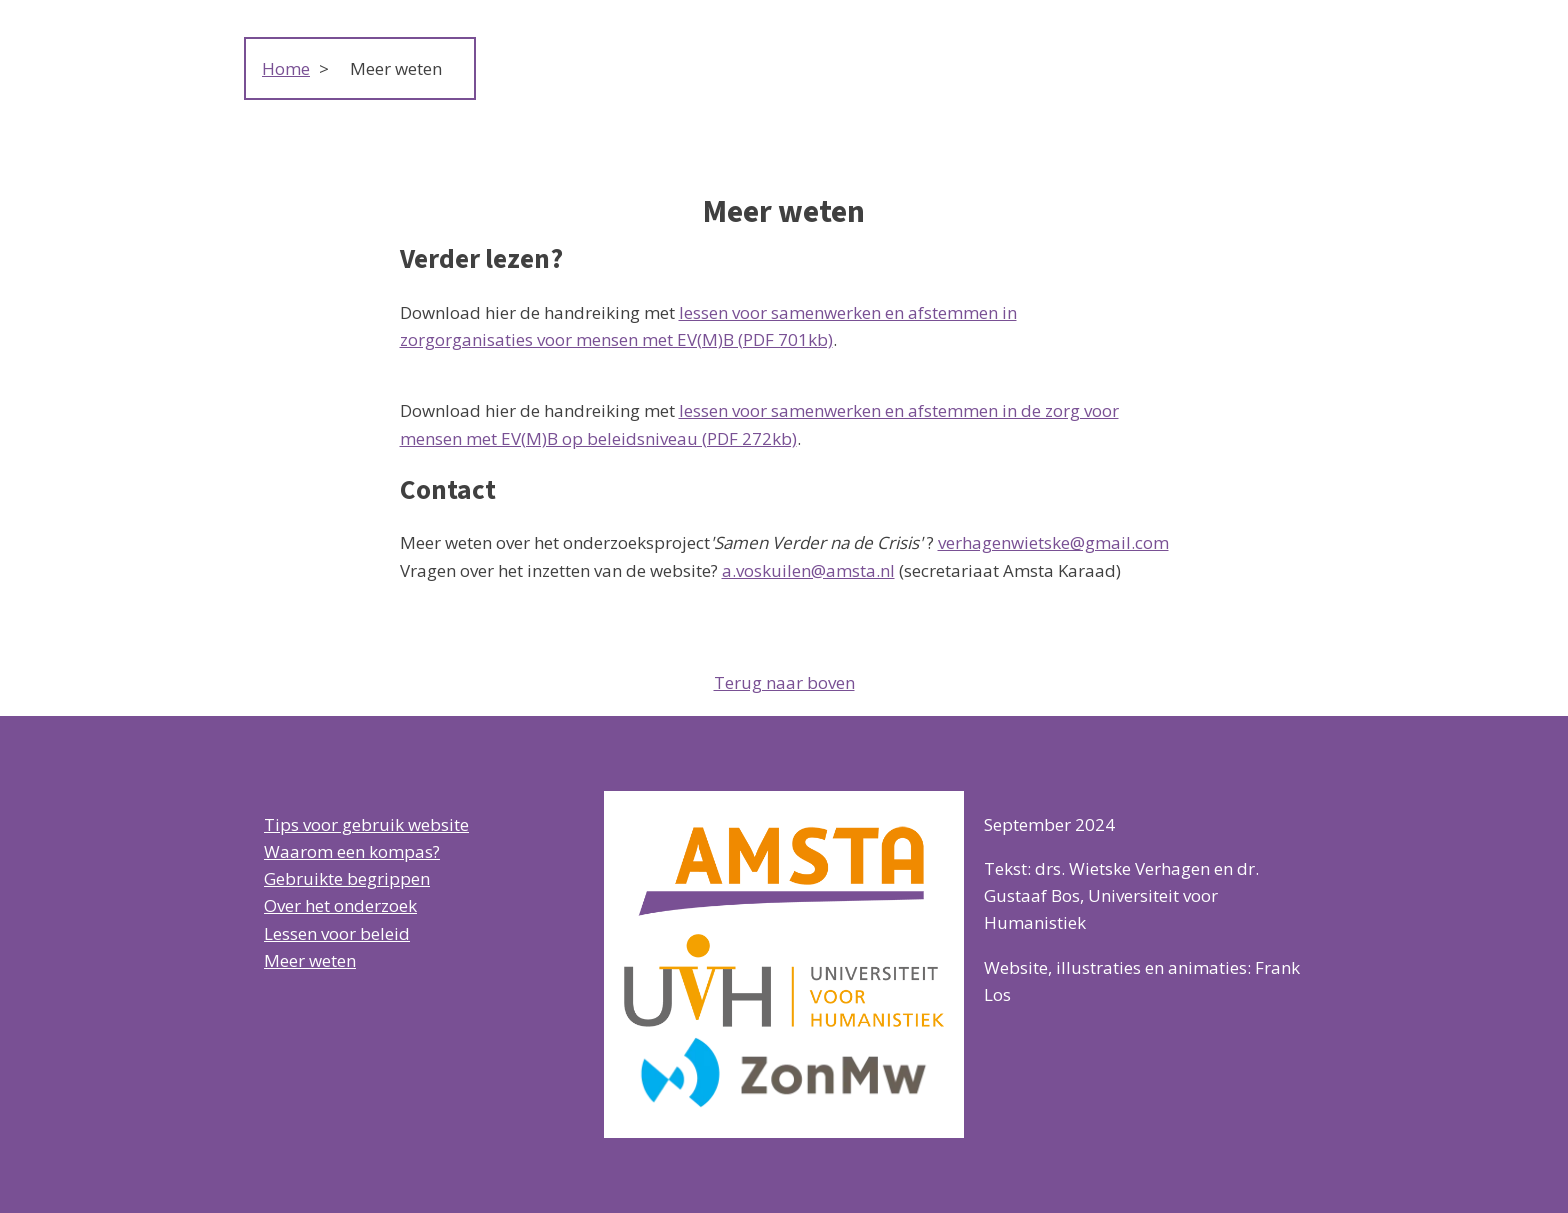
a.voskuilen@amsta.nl (808, 570)
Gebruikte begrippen (347, 878)
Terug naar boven (784, 682)
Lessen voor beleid (337, 933)
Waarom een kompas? (352, 851)
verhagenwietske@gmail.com (1053, 542)
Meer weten (310, 960)
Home (286, 68)
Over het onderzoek (340, 905)
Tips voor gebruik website (366, 824)
